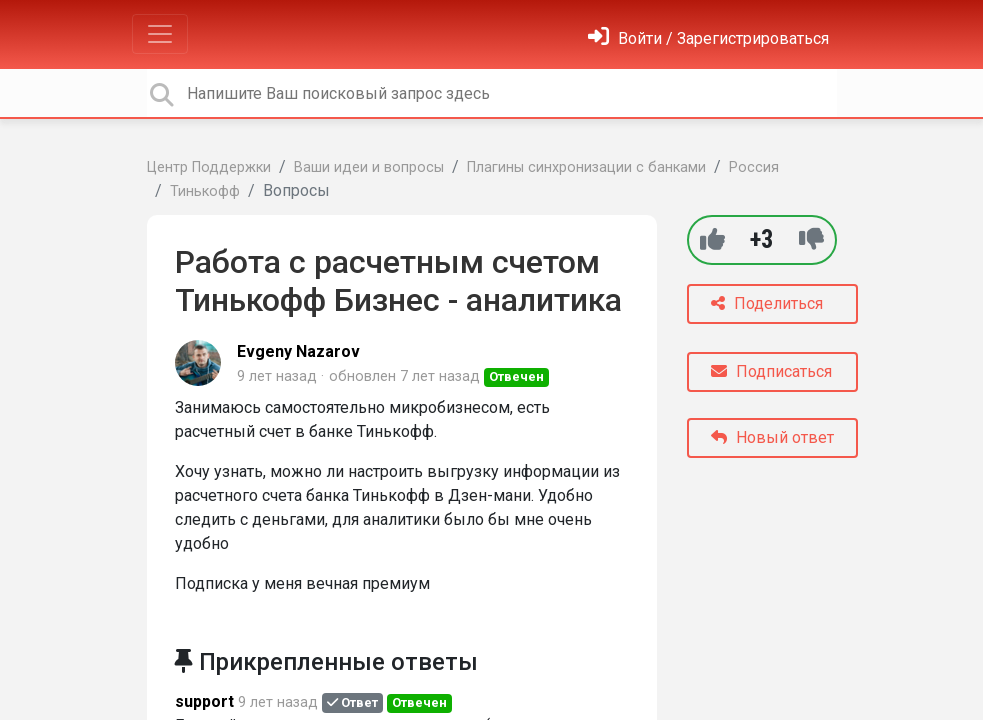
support (204, 701)
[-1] (811, 239)
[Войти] (708, 38)
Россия (754, 167)
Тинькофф (205, 191)
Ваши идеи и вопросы (369, 167)
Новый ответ (772, 437)
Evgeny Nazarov (298, 351)
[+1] (712, 239)
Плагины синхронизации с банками (586, 167)
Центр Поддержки (209, 167)
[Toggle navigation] (160, 34)
